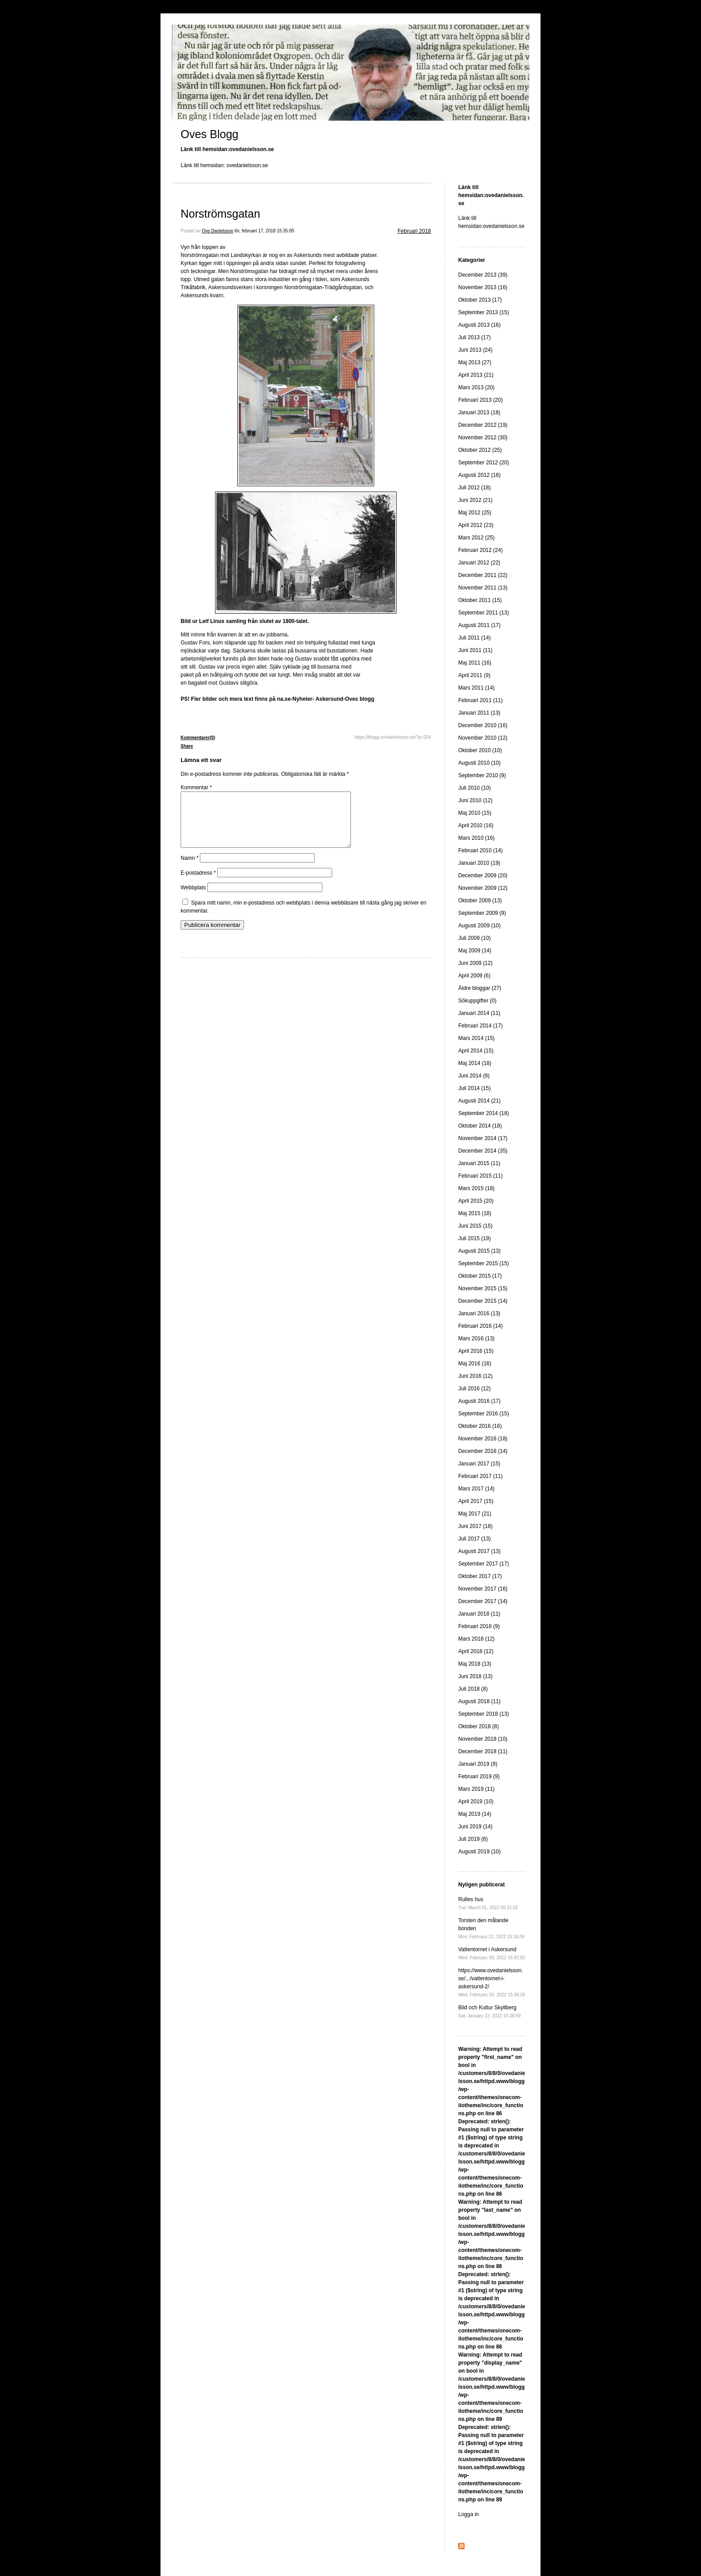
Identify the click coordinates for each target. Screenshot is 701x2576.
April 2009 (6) (474, 975)
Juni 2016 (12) (475, 1376)
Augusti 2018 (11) (479, 1701)
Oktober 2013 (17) (480, 300)
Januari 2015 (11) (479, 1163)
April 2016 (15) (476, 1351)
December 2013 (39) (482, 275)
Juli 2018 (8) (473, 1689)
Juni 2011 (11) (475, 650)
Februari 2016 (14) (480, 1326)
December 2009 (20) (482, 875)
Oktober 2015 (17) (480, 1276)
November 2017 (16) (482, 1589)
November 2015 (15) (482, 1288)
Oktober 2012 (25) (480, 450)
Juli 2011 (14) (474, 638)
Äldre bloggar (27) (479, 988)
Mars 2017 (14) (476, 1489)
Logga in (468, 2514)
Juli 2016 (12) (474, 1388)
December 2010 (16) (482, 725)
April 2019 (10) (476, 1801)
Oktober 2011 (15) (480, 600)
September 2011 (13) (483, 613)
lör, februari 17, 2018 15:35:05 (264, 230)
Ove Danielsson (217, 230)
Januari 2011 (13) (479, 713)
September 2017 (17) (483, 1564)
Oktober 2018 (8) (478, 1726)
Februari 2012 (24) (480, 550)
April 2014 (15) (476, 1051)
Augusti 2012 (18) (479, 475)
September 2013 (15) (483, 312)
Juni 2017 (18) (475, 1526)
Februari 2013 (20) (480, 400)
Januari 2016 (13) (479, 1313)
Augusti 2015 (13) (479, 1251)
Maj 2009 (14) (474, 950)
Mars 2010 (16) (476, 838)
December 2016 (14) (482, 1451)
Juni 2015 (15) (475, 1226)
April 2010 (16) (476, 825)
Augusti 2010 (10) (479, 763)
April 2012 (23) (476, 525)
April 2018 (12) (476, 1651)
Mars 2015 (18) (476, 1188)
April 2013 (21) (476, 375)
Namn (189, 869)
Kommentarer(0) (198, 737)
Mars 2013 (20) (476, 387)
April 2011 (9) (474, 675)
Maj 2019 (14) (474, 1814)
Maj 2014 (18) (474, 1063)
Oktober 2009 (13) (480, 900)
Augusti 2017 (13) (479, 1551)
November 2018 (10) (482, 1739)
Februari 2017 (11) (480, 1476)
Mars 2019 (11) (476, 1789)
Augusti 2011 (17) (479, 625)
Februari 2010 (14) (480, 850)
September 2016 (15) (483, 1413)
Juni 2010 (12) (475, 800)
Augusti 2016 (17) (479, 1401)
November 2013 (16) (482, 287)
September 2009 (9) (482, 913)
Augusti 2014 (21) (479, 1101)
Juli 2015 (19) (474, 1238)
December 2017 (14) (482, 1601)
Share (187, 746)
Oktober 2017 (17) (480, 1576)
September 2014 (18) (483, 1113)
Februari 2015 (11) (480, 1176)
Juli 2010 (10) (474, 788)
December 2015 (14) (482, 1301)
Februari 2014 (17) (480, 1026)
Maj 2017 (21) (474, 1514)
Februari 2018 (414, 231)
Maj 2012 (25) (474, 512)
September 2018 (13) (483, 1714)
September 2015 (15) (483, 1263)
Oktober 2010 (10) (480, 750)
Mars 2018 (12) (476, 1639)
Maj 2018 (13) (474, 1664)
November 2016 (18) (482, 1438)
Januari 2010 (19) (479, 863)
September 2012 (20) (483, 462)
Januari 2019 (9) (477, 1764)
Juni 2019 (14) (475, 1826)
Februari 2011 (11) (480, 700)
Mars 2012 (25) (476, 538)
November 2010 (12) (482, 738)
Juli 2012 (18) (474, 487)
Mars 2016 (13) (476, 1338)
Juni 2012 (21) (475, 500)
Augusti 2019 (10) (479, 1851)
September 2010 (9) (482, 775)
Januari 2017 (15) (479, 1464)
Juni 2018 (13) (475, 1676)
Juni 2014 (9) (474, 1076)
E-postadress (198, 883)
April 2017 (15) (476, 1501)
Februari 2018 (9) (479, 1626)
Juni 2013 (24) (475, 350)
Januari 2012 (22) (479, 563)
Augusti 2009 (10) (479, 925)
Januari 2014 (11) (479, 1013)
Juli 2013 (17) (474, 337)
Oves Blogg (209, 134)
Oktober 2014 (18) (480, 1126)
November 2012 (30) (482, 437)
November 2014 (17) (482, 1138)
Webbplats (193, 898)
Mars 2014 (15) (476, 1038)
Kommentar (196, 787)
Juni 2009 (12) (475, 963)
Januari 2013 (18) (479, 412)
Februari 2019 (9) (479, 1776)
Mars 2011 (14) (476, 688)
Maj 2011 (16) (474, 663)
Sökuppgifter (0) (477, 1001)
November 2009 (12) (482, 888)
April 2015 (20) (476, 1201)
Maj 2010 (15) (474, 813)
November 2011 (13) (482, 588)
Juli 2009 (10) (474, 938)
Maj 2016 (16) (474, 1363)
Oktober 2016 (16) (480, 1426)
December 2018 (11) (482, 1751)
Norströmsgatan (220, 213)
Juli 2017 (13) (474, 1539)
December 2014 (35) (482, 1151)
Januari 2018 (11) (479, 1614)
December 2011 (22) (482, 575)
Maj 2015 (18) (474, 1213)
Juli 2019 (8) (473, 1839)
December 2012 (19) (482, 425)
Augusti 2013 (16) (479, 325)
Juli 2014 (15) (474, 1088)
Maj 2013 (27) (474, 362)
